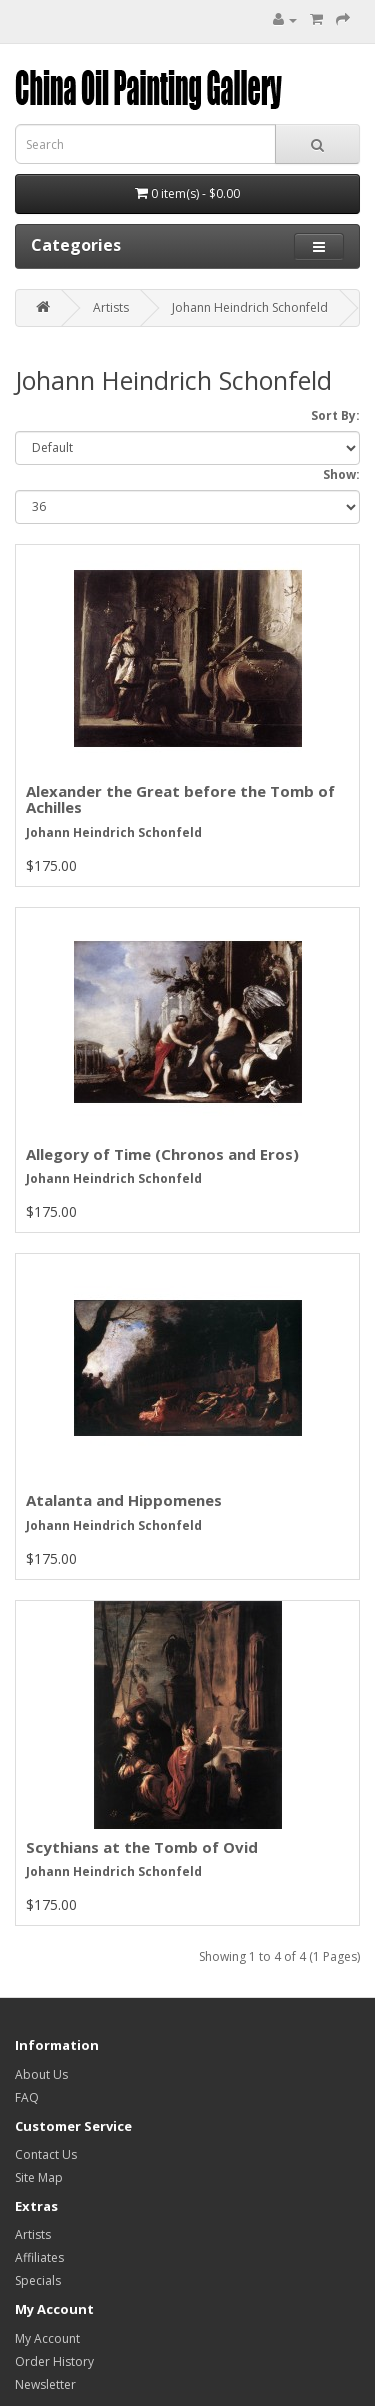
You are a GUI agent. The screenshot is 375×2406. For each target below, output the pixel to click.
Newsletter (45, 2384)
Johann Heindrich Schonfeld (250, 307)
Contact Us (46, 2154)
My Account (47, 2338)
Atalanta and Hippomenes (124, 1500)
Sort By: (335, 415)
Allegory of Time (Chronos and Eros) (162, 1154)
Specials (38, 2280)
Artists (111, 307)
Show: (341, 474)
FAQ (27, 2097)
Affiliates (39, 2257)
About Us (41, 2074)
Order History (54, 2361)
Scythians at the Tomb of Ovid (142, 1847)
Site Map (39, 2177)
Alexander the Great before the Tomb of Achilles (180, 799)
